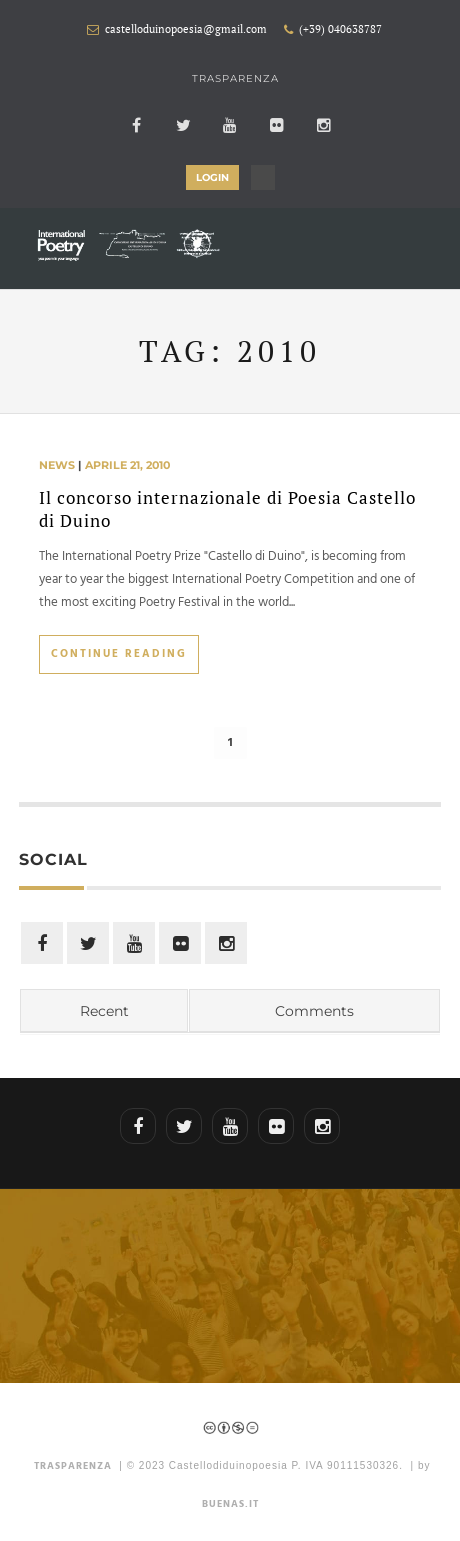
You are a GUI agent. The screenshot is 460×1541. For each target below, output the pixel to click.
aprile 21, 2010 (127, 465)
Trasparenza (235, 78)
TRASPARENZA (73, 1466)
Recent (104, 1011)
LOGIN (212, 177)
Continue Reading (119, 654)
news (57, 465)
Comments (314, 1011)
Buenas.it (230, 1504)
